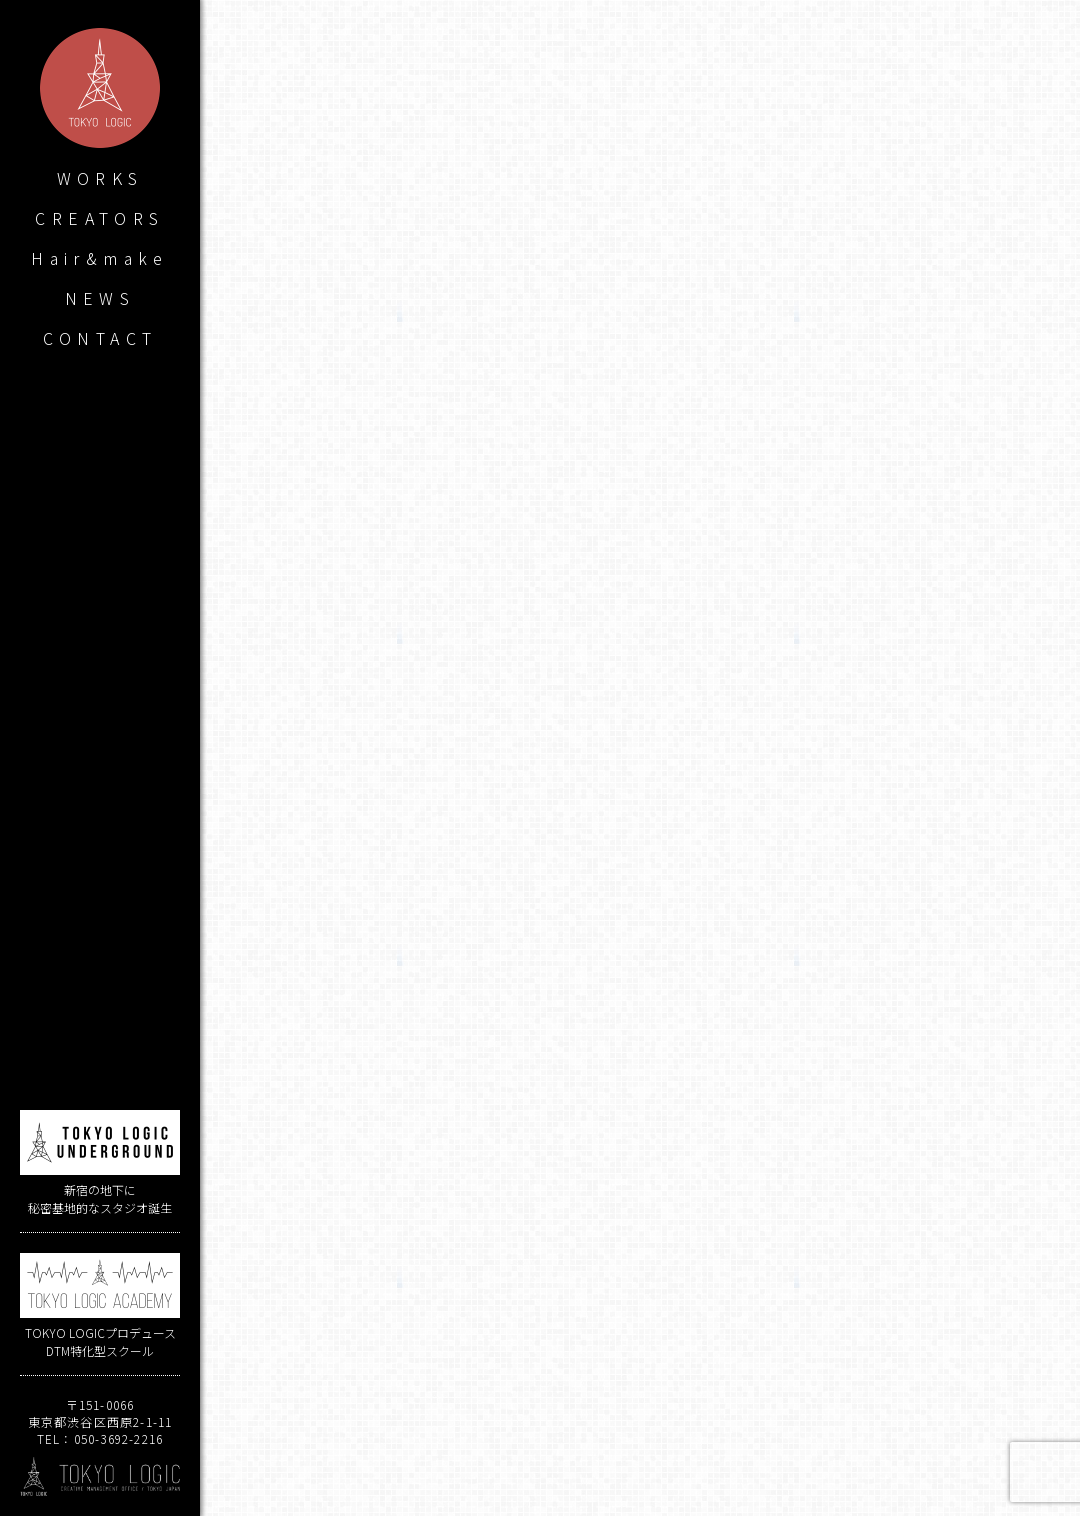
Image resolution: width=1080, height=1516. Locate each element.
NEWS (100, 298)
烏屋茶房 (646, 1086)
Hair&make (100, 258)
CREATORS (99, 218)
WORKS (100, 178)
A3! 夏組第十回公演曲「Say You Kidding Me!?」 (857, 1357)
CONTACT (100, 338)
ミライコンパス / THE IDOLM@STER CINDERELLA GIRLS (423, 1357)
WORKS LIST (640, 1444)
